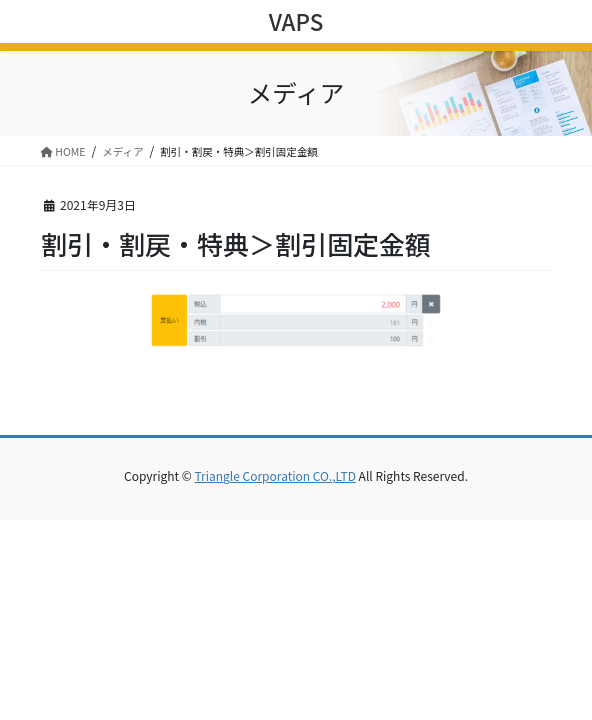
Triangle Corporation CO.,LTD (274, 475)
